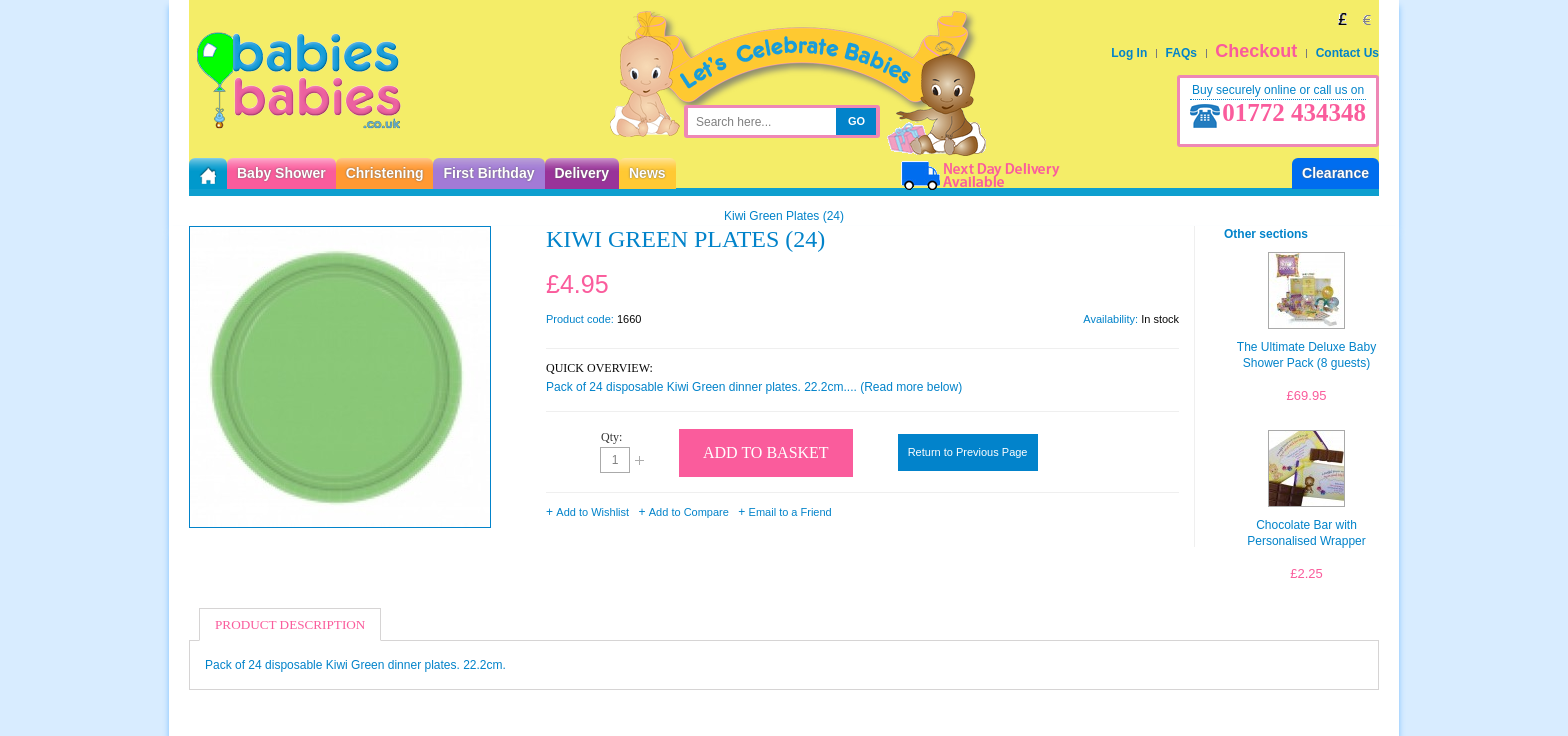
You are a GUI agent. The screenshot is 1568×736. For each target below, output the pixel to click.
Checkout (1256, 51)
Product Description (290, 624)
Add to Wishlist (592, 512)
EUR (1367, 19)
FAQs (1181, 53)
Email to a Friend (790, 512)
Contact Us (1347, 53)
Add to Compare (689, 512)
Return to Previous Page (968, 452)
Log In (1129, 53)
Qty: (611, 437)
